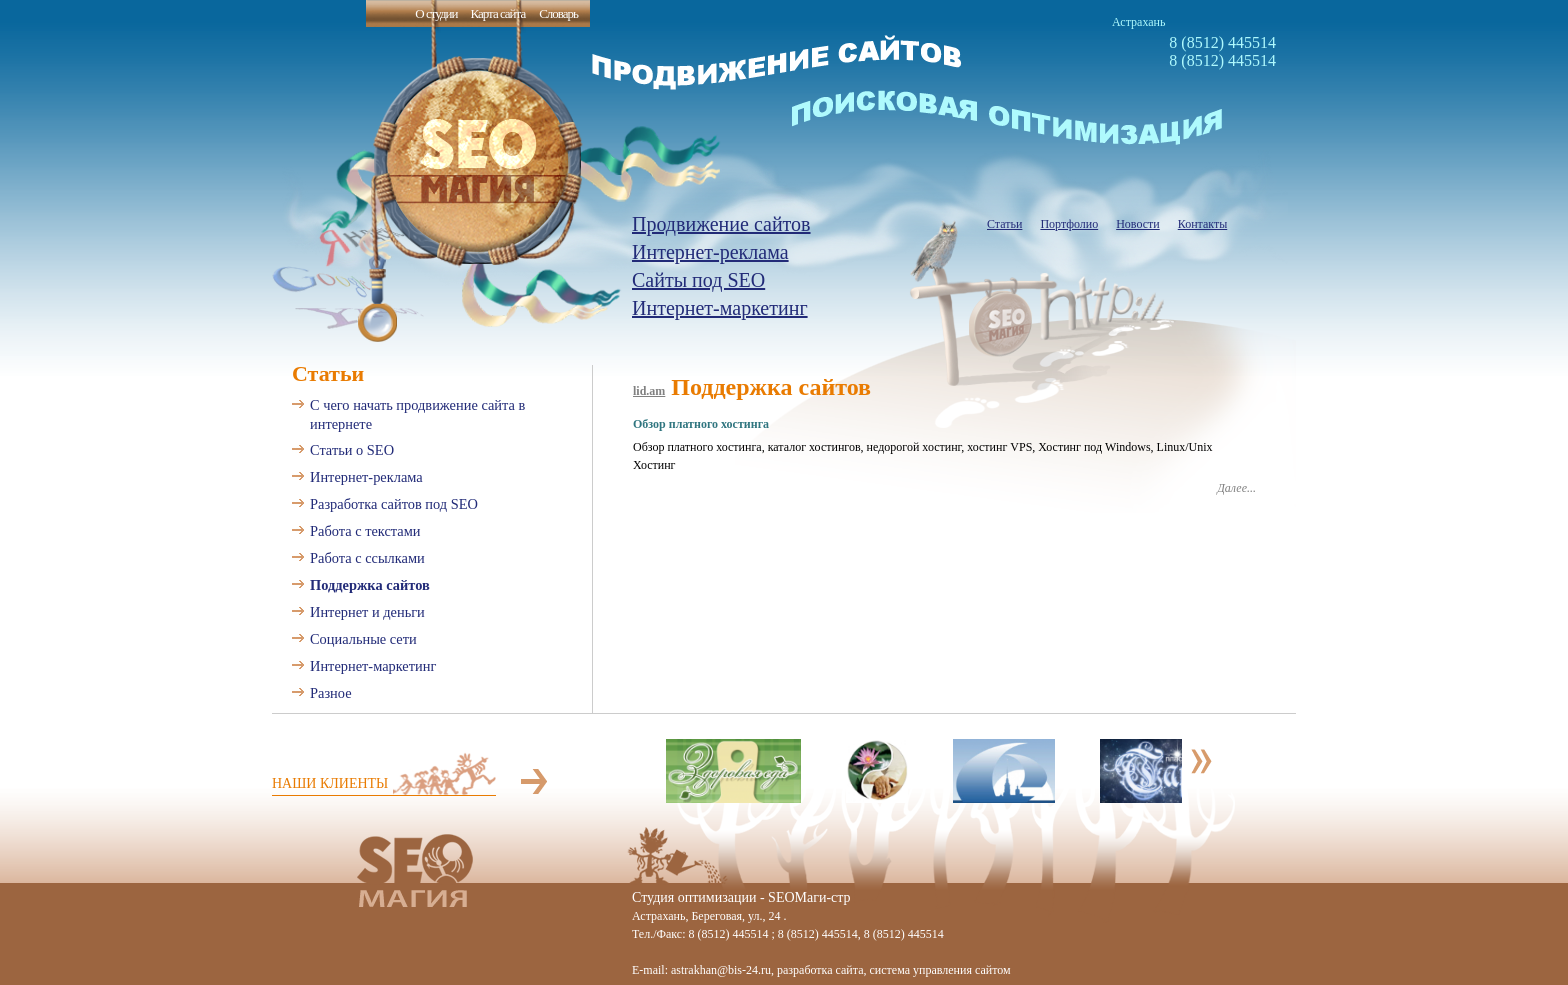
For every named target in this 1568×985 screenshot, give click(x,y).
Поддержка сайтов (370, 585)
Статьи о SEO (352, 450)
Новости (1138, 224)
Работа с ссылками (367, 558)
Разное (331, 693)
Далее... (1236, 488)
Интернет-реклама (710, 252)
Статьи (1004, 224)
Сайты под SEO (698, 280)
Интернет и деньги (367, 612)
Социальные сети (363, 639)
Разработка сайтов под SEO (394, 504)
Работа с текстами (365, 531)
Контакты (1203, 224)
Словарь (558, 13)
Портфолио (1069, 224)
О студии (436, 13)
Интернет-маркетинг (720, 308)
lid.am (649, 391)
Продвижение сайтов (721, 224)
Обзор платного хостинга (701, 424)
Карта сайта (497, 13)
